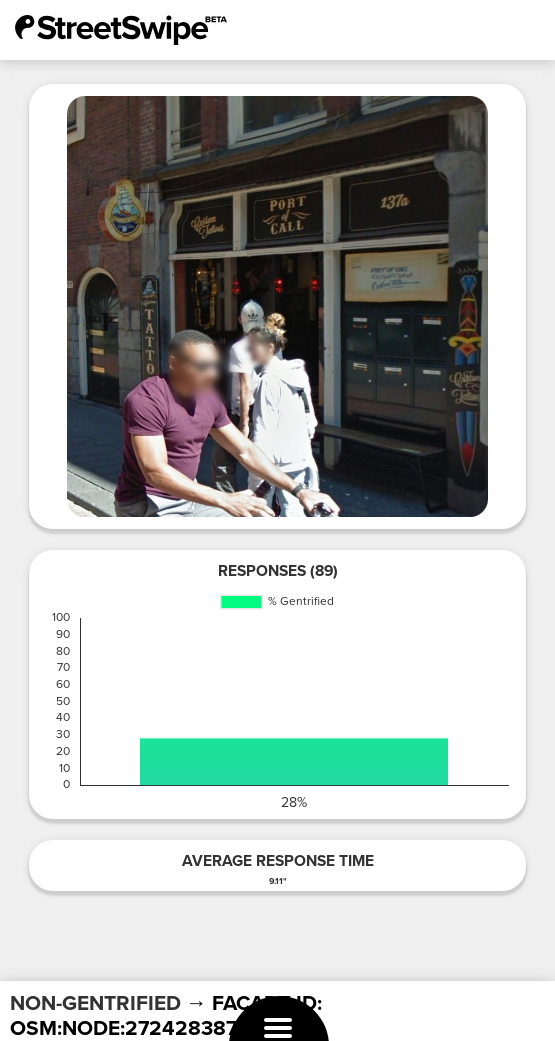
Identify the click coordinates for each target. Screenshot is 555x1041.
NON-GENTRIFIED (95, 1003)
